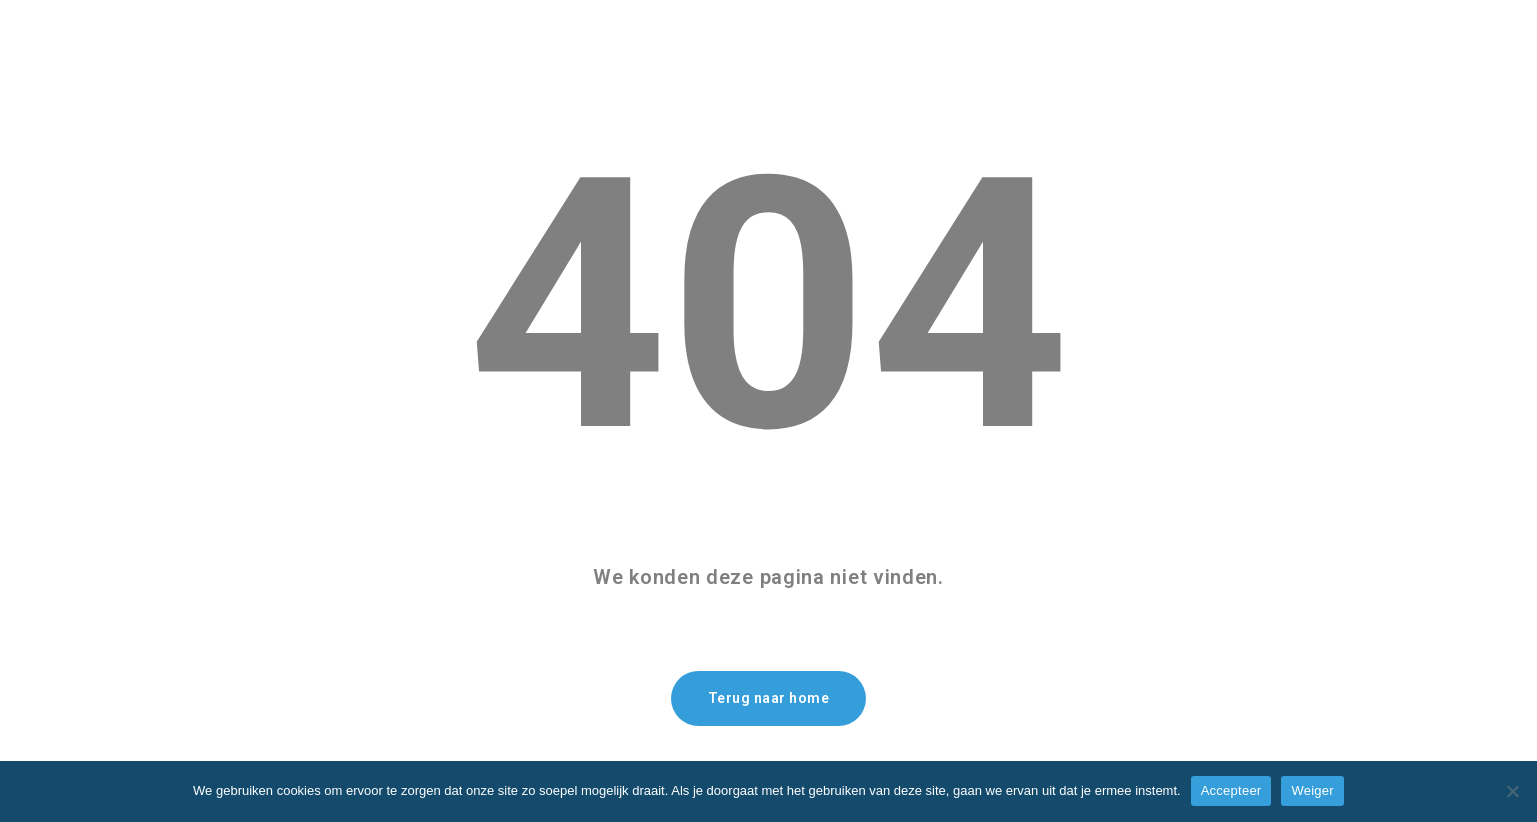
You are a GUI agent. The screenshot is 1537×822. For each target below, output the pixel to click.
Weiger (1312, 790)
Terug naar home (768, 698)
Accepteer (1231, 790)
